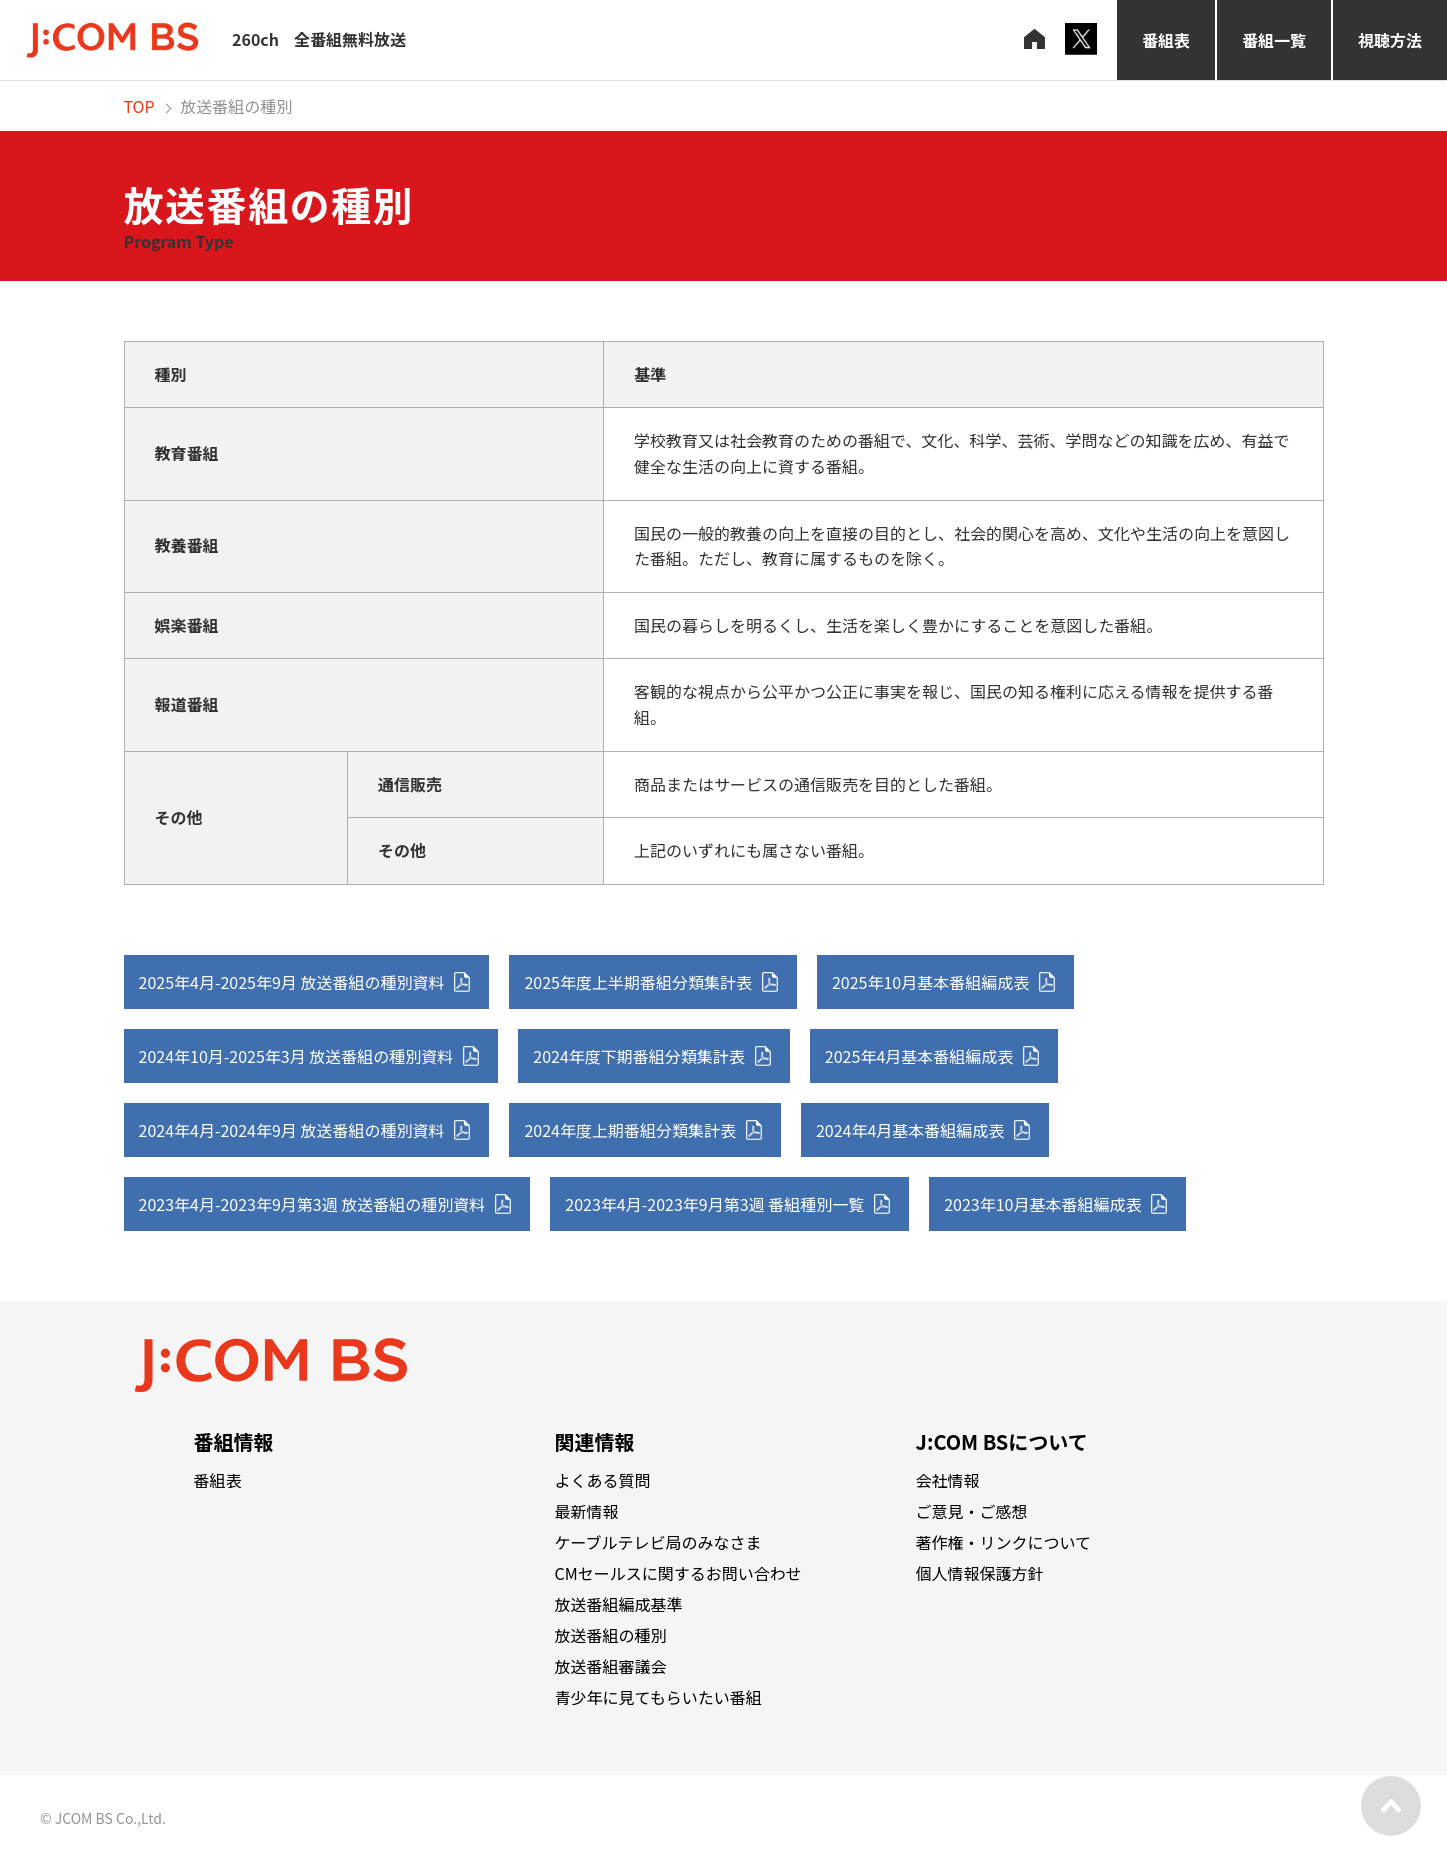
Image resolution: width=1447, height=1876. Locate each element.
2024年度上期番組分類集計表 (630, 1130)
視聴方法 (1390, 40)
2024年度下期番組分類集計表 (639, 1056)
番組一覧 (1274, 40)
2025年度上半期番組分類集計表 (638, 982)
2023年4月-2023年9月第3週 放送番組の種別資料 (312, 1204)
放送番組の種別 (611, 1635)
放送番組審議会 (611, 1666)
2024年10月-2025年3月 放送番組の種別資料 (296, 1056)
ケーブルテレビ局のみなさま (658, 1542)
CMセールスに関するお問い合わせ (678, 1573)
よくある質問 (603, 1480)
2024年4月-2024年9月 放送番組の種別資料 (292, 1130)
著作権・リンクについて (1004, 1542)
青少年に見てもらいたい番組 (658, 1697)
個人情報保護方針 (980, 1573)
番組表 (1166, 40)
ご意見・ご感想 (972, 1511)
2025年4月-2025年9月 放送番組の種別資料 (292, 982)
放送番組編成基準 (619, 1604)
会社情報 (948, 1480)
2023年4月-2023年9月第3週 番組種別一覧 (714, 1204)
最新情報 (587, 1511)
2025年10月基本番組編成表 (930, 982)
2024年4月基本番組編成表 (910, 1130)
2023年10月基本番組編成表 (1042, 1204)
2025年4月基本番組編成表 (919, 1056)
